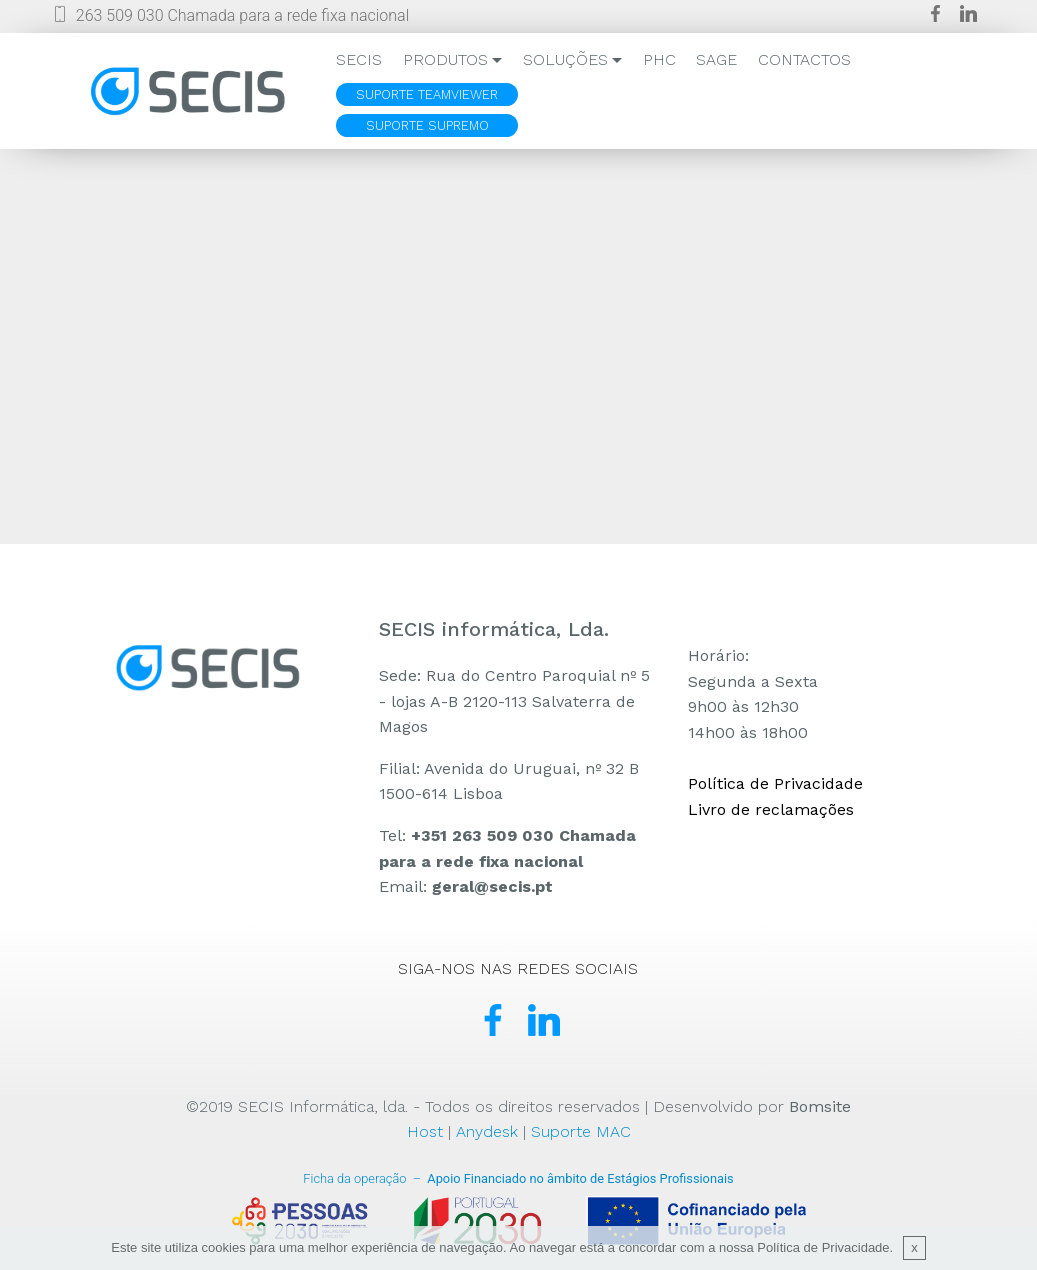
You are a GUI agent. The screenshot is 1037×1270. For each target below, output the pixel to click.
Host (425, 1131)
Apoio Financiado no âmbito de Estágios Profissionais (518, 1178)
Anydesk (487, 1131)
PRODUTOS (445, 59)
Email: (466, 886)
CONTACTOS (804, 59)
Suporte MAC (581, 1131)
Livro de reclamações (771, 809)
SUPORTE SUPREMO (427, 125)
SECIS (359, 59)
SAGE (716, 59)
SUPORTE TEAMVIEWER (427, 94)
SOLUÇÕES (565, 59)
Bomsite (820, 1106)
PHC (659, 59)
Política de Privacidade (775, 783)
